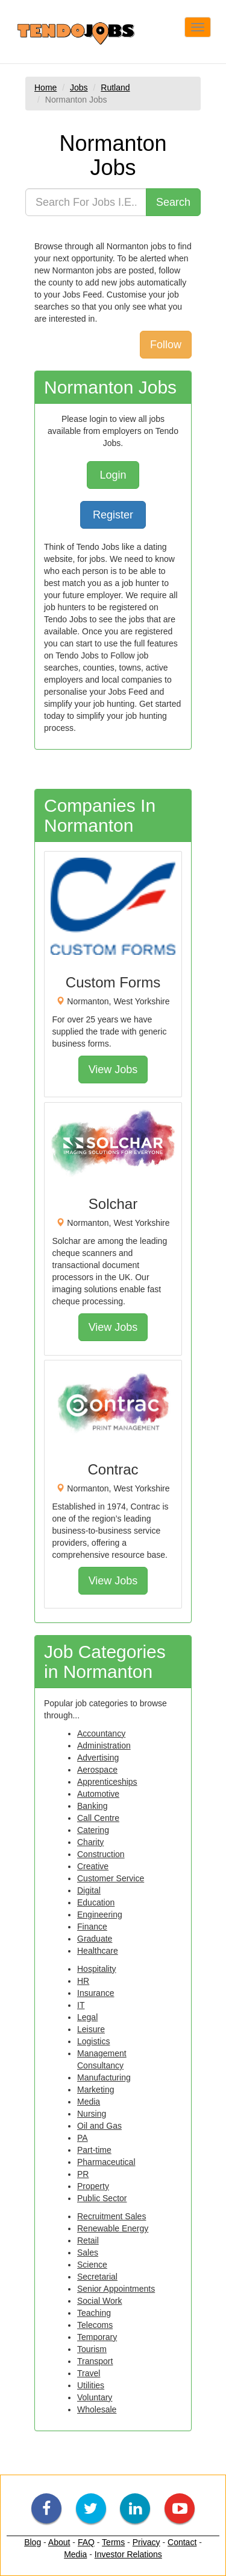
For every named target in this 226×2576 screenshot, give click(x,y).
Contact (182, 2542)
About (59, 2542)
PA (82, 2138)
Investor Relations (128, 2554)
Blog (32, 2542)
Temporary (97, 2337)
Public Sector (102, 2198)
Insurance (95, 1993)
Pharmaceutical (106, 2162)
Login (112, 475)
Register (113, 515)
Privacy (146, 2542)
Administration (104, 1745)
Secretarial (97, 2276)
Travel (88, 2373)
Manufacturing (104, 2077)
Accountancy (101, 1733)
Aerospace (97, 1769)
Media (88, 2101)
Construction (101, 1854)
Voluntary (94, 2397)
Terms (113, 2542)
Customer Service (110, 1878)
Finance (92, 1926)
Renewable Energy (112, 2228)
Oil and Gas (99, 2126)
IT (80, 2005)
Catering (93, 1830)
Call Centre (98, 1818)
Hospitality (96, 1969)
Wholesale (96, 2409)
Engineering (99, 1914)
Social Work (99, 2301)
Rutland (115, 87)
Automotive (98, 1794)
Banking (92, 1806)
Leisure (91, 2029)
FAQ (86, 2542)
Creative (92, 1866)
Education (96, 1902)
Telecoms (95, 2325)
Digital (89, 1890)
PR (83, 2174)
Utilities (90, 2385)
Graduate (94, 1938)
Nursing (91, 2114)
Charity (90, 1842)
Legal (87, 2017)
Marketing (95, 2089)
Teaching (94, 2313)
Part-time (94, 2150)
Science (92, 2264)
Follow (165, 345)
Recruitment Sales (111, 2216)
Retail (88, 2240)
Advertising (98, 1757)
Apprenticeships (107, 1782)
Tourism (92, 2349)
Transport (95, 2361)
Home (45, 87)
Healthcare (97, 1951)
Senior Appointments (116, 2289)
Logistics (93, 2041)
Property (93, 2186)
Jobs (79, 87)
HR (83, 1981)
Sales (87, 2252)
